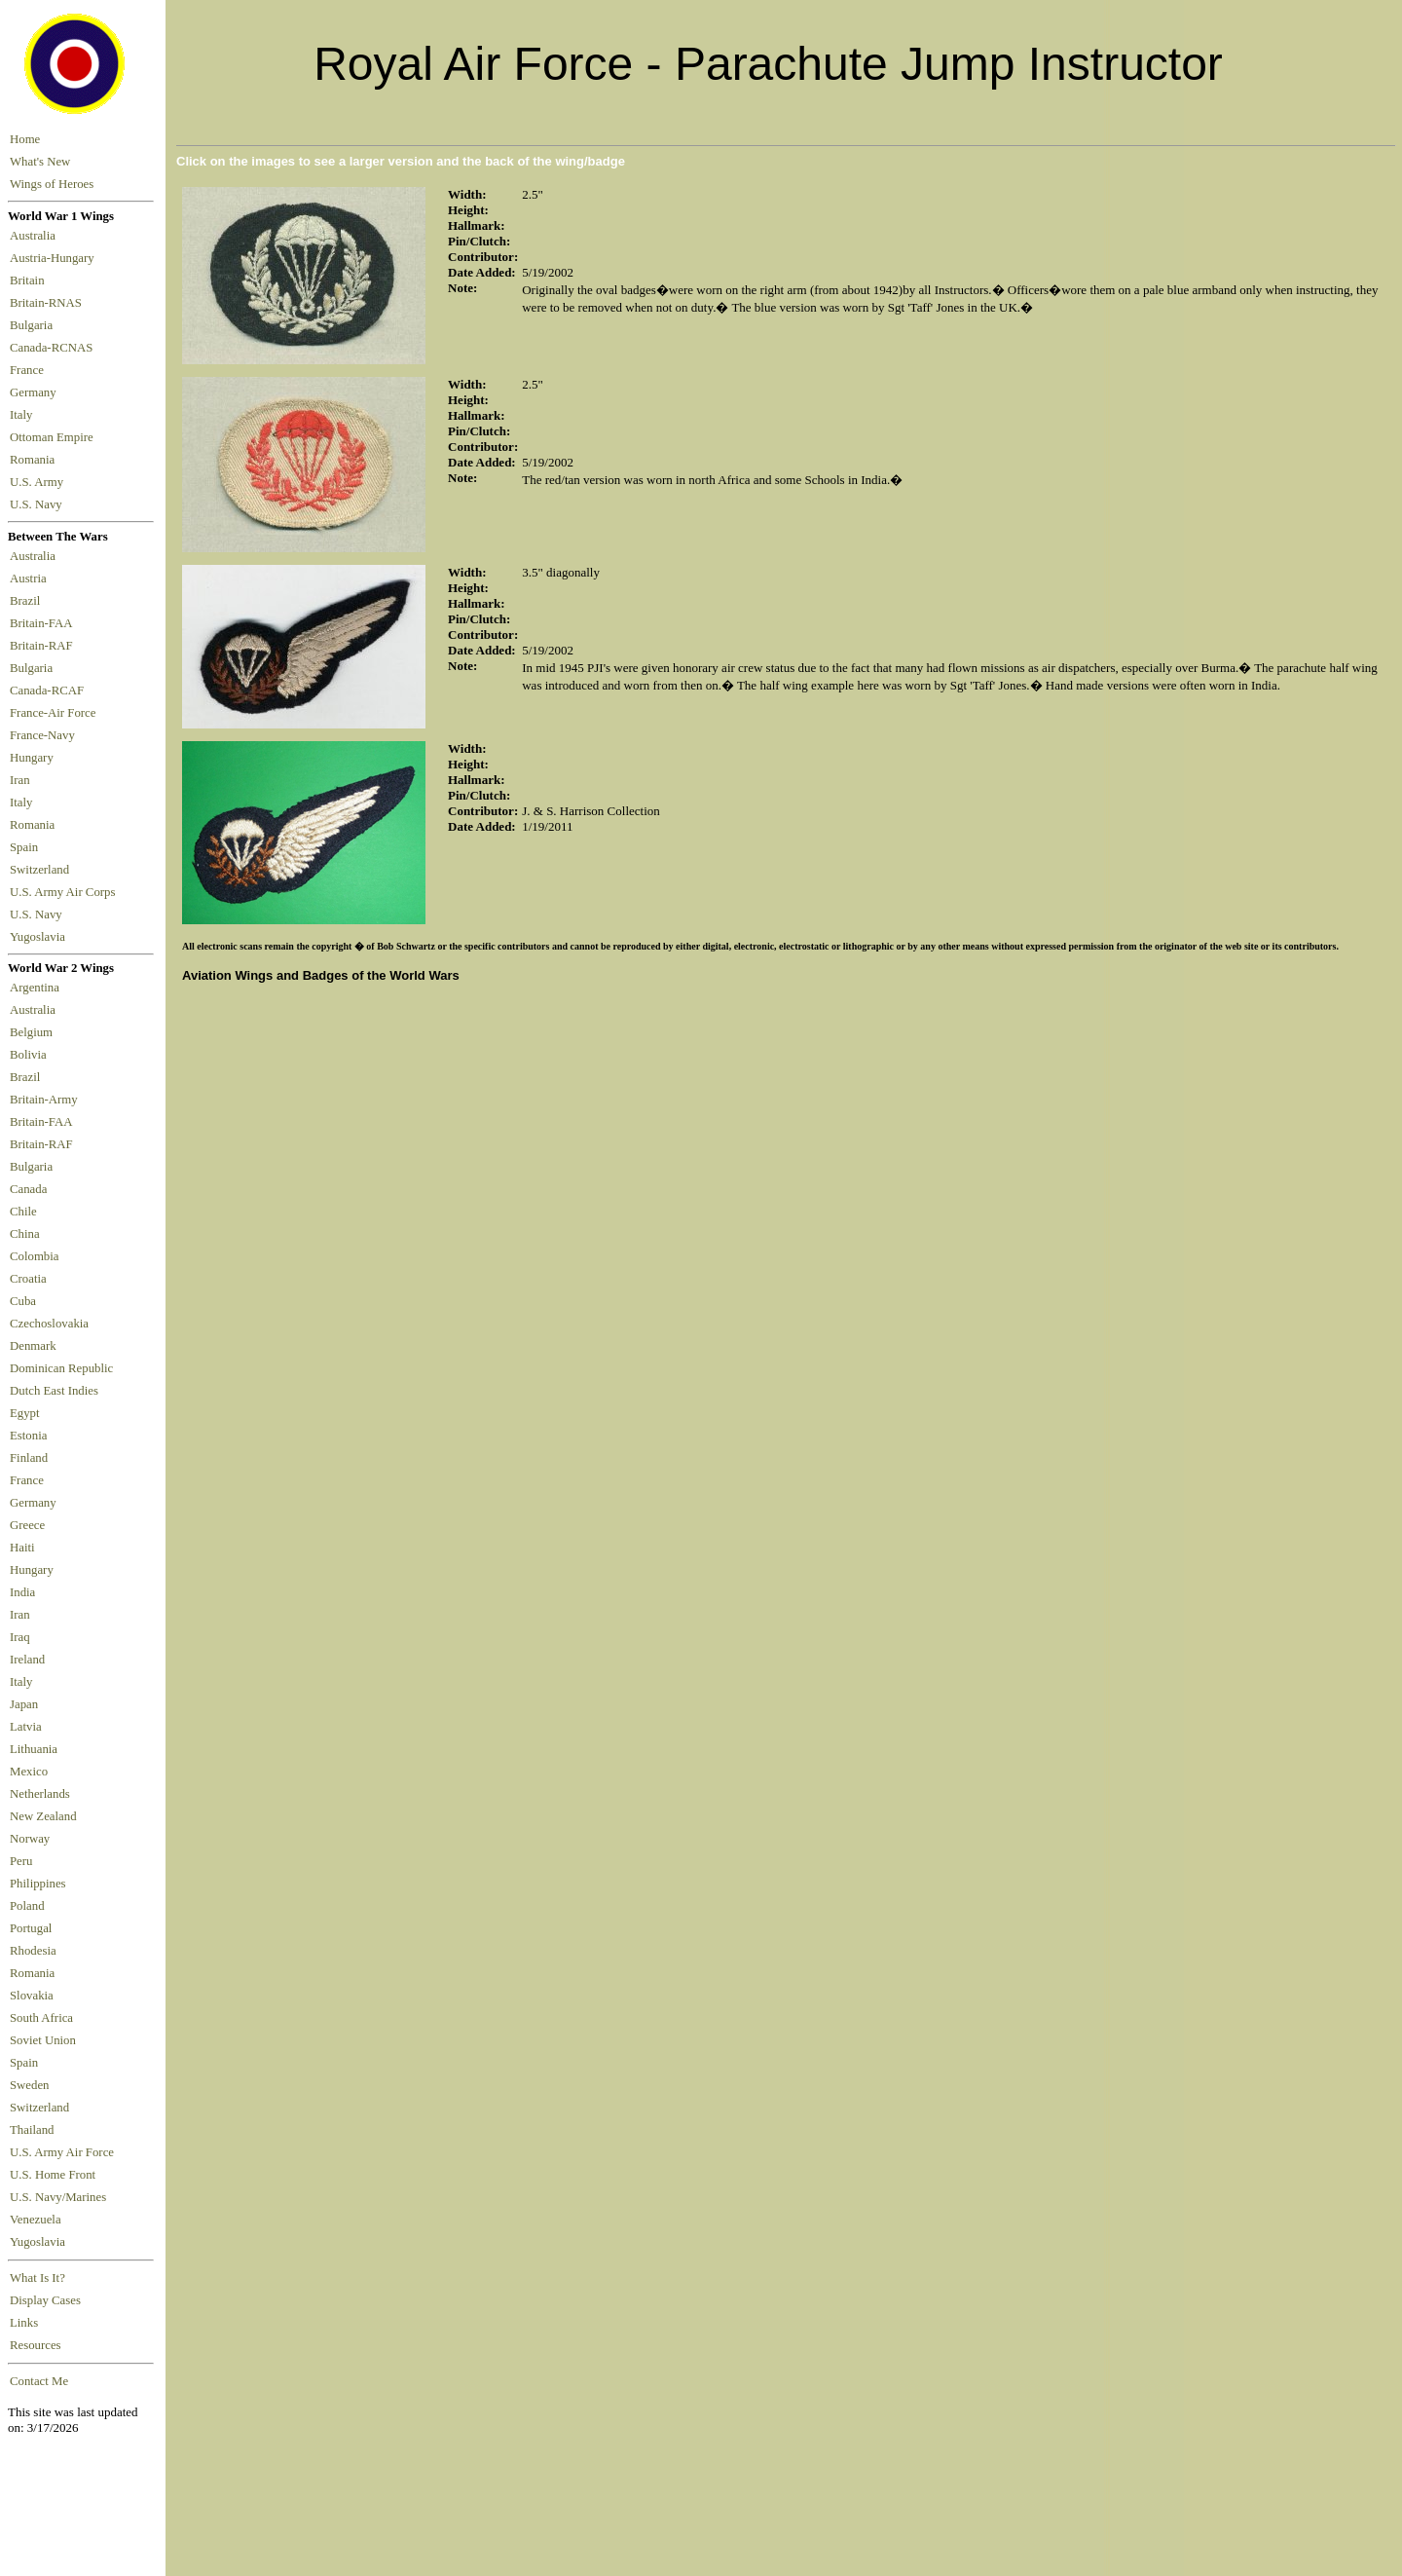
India (22, 1592)
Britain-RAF (44, 646)
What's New (40, 161)
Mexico (29, 1771)
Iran (23, 780)
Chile (23, 1211)
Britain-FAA (44, 623)
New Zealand (43, 1816)
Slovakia (32, 1995)
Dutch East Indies (54, 1391)
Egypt (25, 1413)
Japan (24, 1704)
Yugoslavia (39, 937)
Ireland (27, 1659)
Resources (35, 2345)
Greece (27, 1525)
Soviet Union (43, 2040)
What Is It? (37, 2278)
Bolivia (28, 1055)
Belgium (31, 1032)
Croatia (28, 1279)
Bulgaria (34, 325)
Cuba (23, 1301)
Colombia (34, 1256)
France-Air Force (56, 713)
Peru (21, 1861)
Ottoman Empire (54, 437)
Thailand (32, 2130)
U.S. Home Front (52, 2175)
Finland (29, 1458)
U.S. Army (38, 482)
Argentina (34, 987)
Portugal (31, 1928)
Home (25, 139)
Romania (35, 460)
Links (24, 2323)
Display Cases (45, 2300)
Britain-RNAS (49, 303)
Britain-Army (44, 1099)
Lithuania (33, 1749)
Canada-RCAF (50, 690)
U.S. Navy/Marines (58, 2197)
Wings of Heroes (51, 184)
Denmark (33, 1346)
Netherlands (40, 1794)
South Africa (41, 2018)
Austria (31, 578)
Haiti (22, 1547)
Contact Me (39, 2381)
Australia (35, 236)
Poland (27, 1906)
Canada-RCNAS (54, 348)
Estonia (28, 1435)
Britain (30, 280)
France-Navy (45, 735)
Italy (24, 415)
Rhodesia (33, 1951)
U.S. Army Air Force (62, 2152)
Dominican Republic (61, 1368)
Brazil (28, 601)
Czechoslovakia (49, 1323)
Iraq (20, 1637)
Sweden (30, 2085)
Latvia (26, 1727)
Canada (28, 1189)
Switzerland (41, 870)
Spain (24, 847)
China (25, 1234)
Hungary (34, 758)
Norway (30, 1839)
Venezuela (35, 2219)
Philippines (38, 1883)
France (30, 370)
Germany (36, 392)
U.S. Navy (37, 504)
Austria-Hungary (55, 258)
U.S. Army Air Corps (64, 892)
